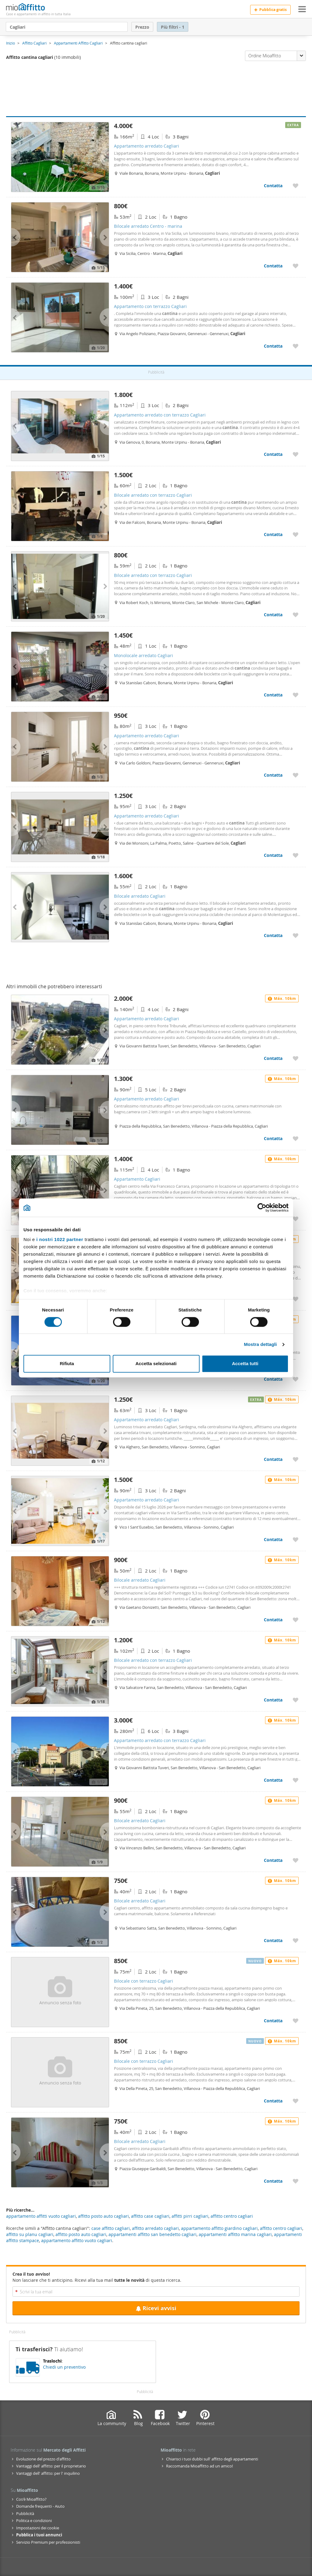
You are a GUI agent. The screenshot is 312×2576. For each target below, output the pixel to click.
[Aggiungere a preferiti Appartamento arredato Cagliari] (295, 186)
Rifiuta (67, 1363)
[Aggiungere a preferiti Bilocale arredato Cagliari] (295, 935)
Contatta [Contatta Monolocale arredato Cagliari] (273, 695)
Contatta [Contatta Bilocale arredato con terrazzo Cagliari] (273, 534)
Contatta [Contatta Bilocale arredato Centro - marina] (273, 266)
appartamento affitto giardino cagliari (219, 2228)
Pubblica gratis (270, 9)
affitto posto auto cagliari (80, 2234)
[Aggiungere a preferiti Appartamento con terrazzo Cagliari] (295, 346)
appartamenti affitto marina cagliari (235, 2234)
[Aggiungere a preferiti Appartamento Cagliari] (295, 1219)
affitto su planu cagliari (29, 2234)
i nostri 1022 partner (59, 1239)
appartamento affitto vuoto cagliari (76, 2240)
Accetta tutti (245, 1363)
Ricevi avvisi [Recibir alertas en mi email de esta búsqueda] (156, 2308)
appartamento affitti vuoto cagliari (41, 2216)
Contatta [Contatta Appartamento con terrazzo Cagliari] (273, 346)
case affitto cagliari (110, 2228)
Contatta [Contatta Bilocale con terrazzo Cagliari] (273, 2020)
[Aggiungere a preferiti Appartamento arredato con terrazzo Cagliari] (295, 454)
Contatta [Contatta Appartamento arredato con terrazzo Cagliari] (273, 454)
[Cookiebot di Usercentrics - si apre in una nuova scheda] (262, 1207)
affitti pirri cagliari (190, 2216)
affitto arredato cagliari (155, 2228)
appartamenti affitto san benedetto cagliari (152, 2234)
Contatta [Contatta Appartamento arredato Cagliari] (273, 185)
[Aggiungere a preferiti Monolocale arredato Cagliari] (295, 695)
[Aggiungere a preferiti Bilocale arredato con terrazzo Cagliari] (295, 534)
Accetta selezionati (155, 1363)
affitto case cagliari (150, 2216)
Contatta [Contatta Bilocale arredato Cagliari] (273, 935)
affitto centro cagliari (281, 2228)
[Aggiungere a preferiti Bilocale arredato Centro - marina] (295, 266)
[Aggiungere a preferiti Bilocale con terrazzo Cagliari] (295, 2021)
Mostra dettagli (260, 1344)
